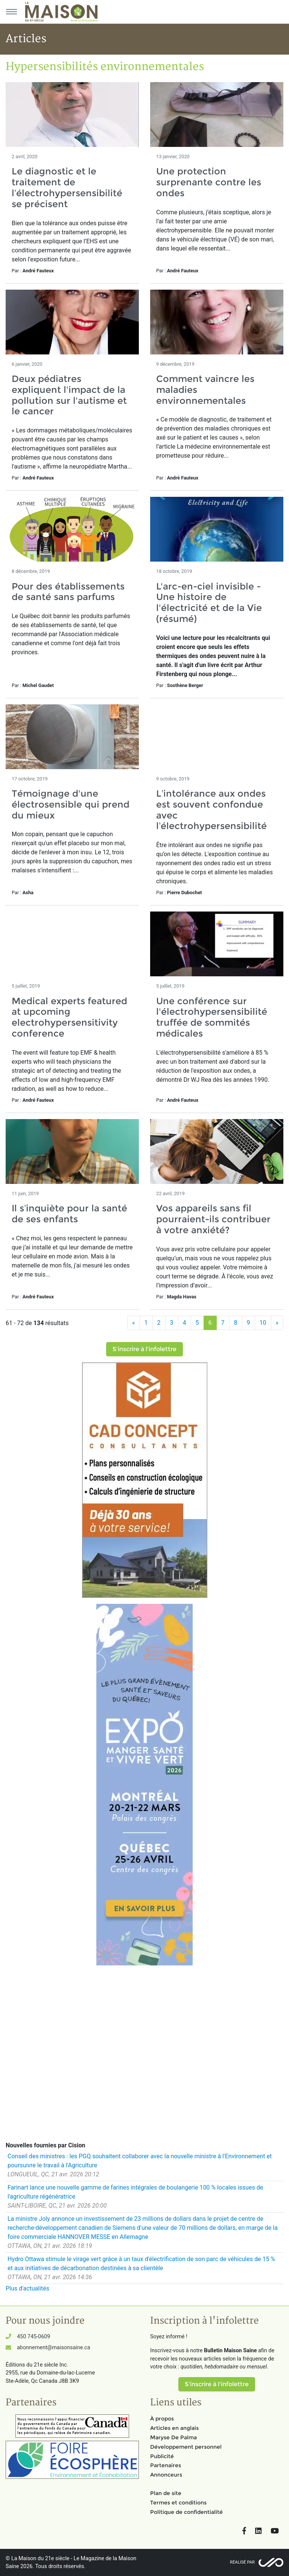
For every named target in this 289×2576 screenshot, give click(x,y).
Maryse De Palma (173, 2437)
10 (263, 1322)
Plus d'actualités (27, 2288)
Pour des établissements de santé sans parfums (68, 592)
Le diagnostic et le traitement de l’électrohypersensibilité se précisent (67, 187)
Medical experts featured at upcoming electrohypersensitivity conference (69, 1017)
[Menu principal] (11, 12)
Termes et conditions (178, 2502)
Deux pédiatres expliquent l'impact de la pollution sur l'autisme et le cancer (69, 395)
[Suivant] (277, 1323)
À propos (162, 2418)
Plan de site (165, 2493)
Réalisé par (242, 2562)
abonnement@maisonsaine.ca (53, 2347)
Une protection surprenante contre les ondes (208, 182)
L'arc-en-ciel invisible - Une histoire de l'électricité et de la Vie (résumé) (209, 602)
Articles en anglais (174, 2428)
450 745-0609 (33, 2336)
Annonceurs (166, 2474)
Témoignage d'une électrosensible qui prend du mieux (70, 804)
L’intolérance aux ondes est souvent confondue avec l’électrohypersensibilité (211, 809)
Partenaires (165, 2465)
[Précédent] (133, 1323)
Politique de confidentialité (186, 2512)
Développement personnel (186, 2446)
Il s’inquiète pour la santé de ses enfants (69, 1214)
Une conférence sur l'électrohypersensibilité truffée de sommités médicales (211, 1017)
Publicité (162, 2456)
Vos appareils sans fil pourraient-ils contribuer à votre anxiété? (213, 1219)
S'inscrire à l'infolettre (144, 1349)
